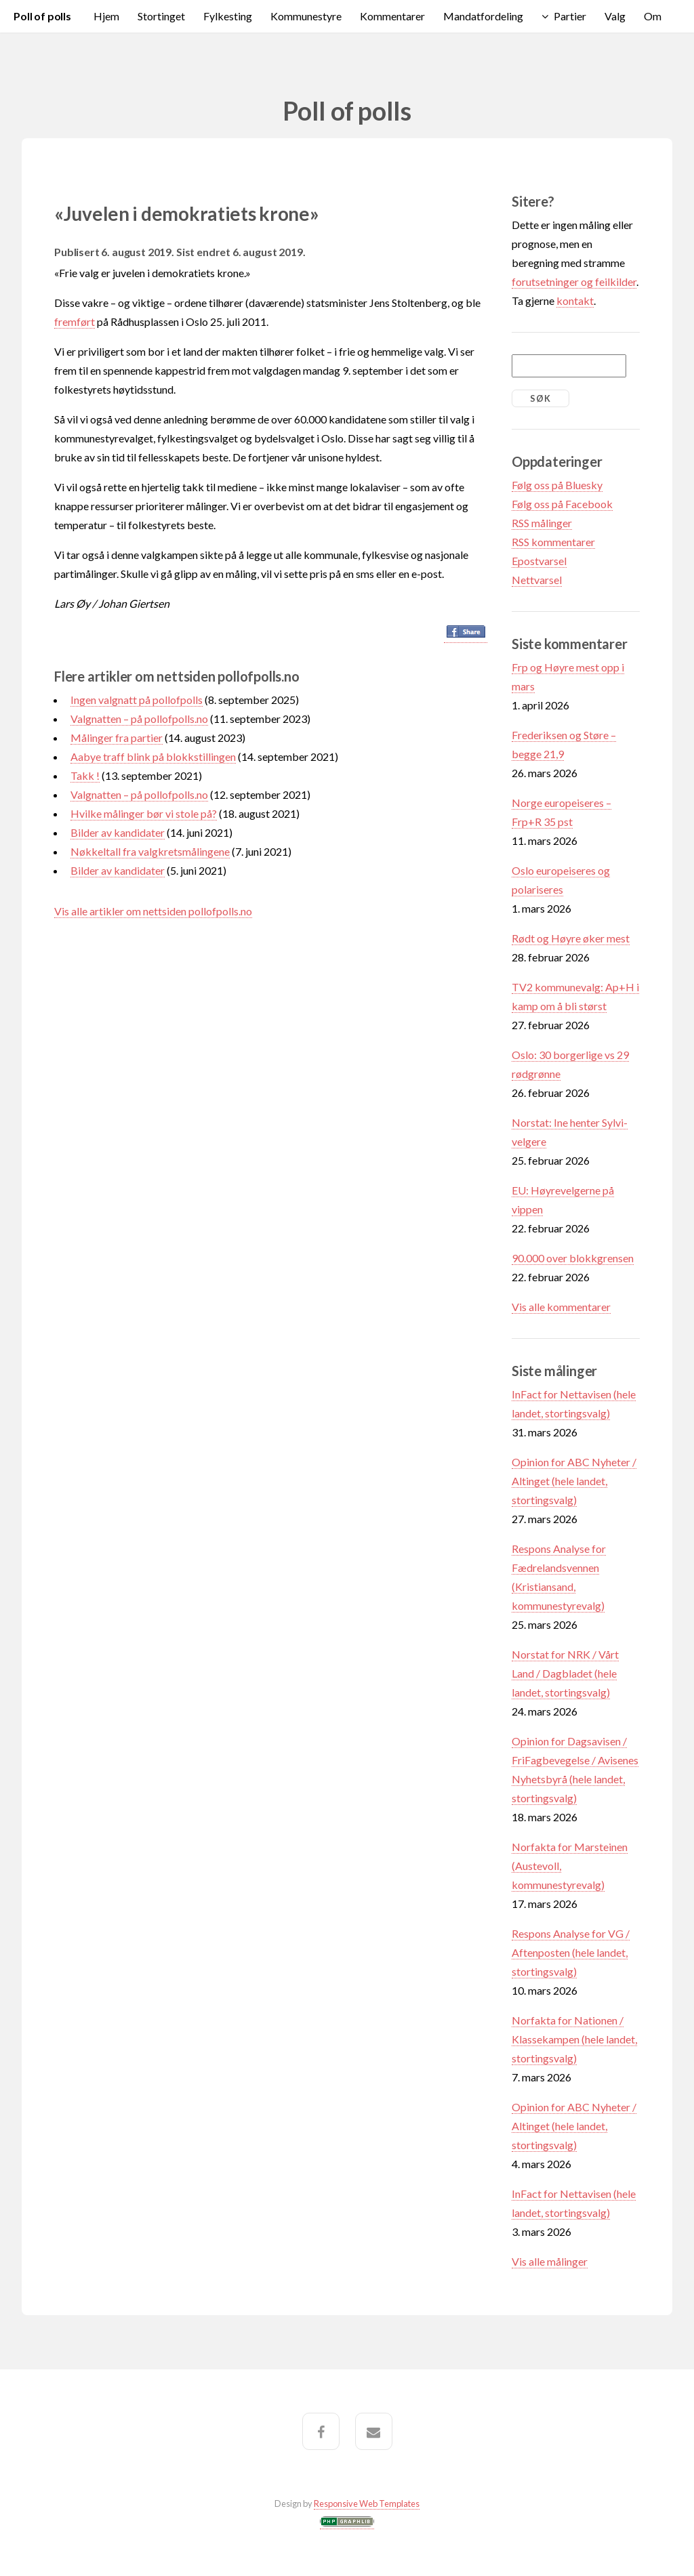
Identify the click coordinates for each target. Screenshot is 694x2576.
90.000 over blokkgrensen (573, 1257)
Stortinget (161, 15)
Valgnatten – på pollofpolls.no (139, 718)
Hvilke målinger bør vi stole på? (143, 813)
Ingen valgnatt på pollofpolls (136, 699)
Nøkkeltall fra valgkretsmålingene (150, 851)
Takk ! (85, 775)
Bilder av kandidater (117, 832)
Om (652, 15)
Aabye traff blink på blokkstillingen (153, 756)
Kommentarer (392, 15)
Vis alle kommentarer (561, 1306)
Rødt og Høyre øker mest (571, 938)
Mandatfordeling (483, 15)
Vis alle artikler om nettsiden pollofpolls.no (153, 911)
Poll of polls (42, 15)
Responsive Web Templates (367, 2503)
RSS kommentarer (553, 541)
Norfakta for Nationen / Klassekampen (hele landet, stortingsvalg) (574, 2039)
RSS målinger (542, 522)
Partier (570, 15)
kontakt (575, 300)
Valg (615, 15)
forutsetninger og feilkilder (574, 281)
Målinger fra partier (116, 737)
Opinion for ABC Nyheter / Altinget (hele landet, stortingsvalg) (574, 1480)
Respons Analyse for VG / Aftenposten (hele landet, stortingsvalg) (571, 1952)
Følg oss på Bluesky (557, 484)
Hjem (106, 15)
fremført (74, 321)
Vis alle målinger (550, 2261)
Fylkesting (227, 15)
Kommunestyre (306, 15)
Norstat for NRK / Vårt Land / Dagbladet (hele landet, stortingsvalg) (565, 1673)
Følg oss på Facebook (562, 503)
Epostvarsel (539, 560)
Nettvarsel (537, 579)
